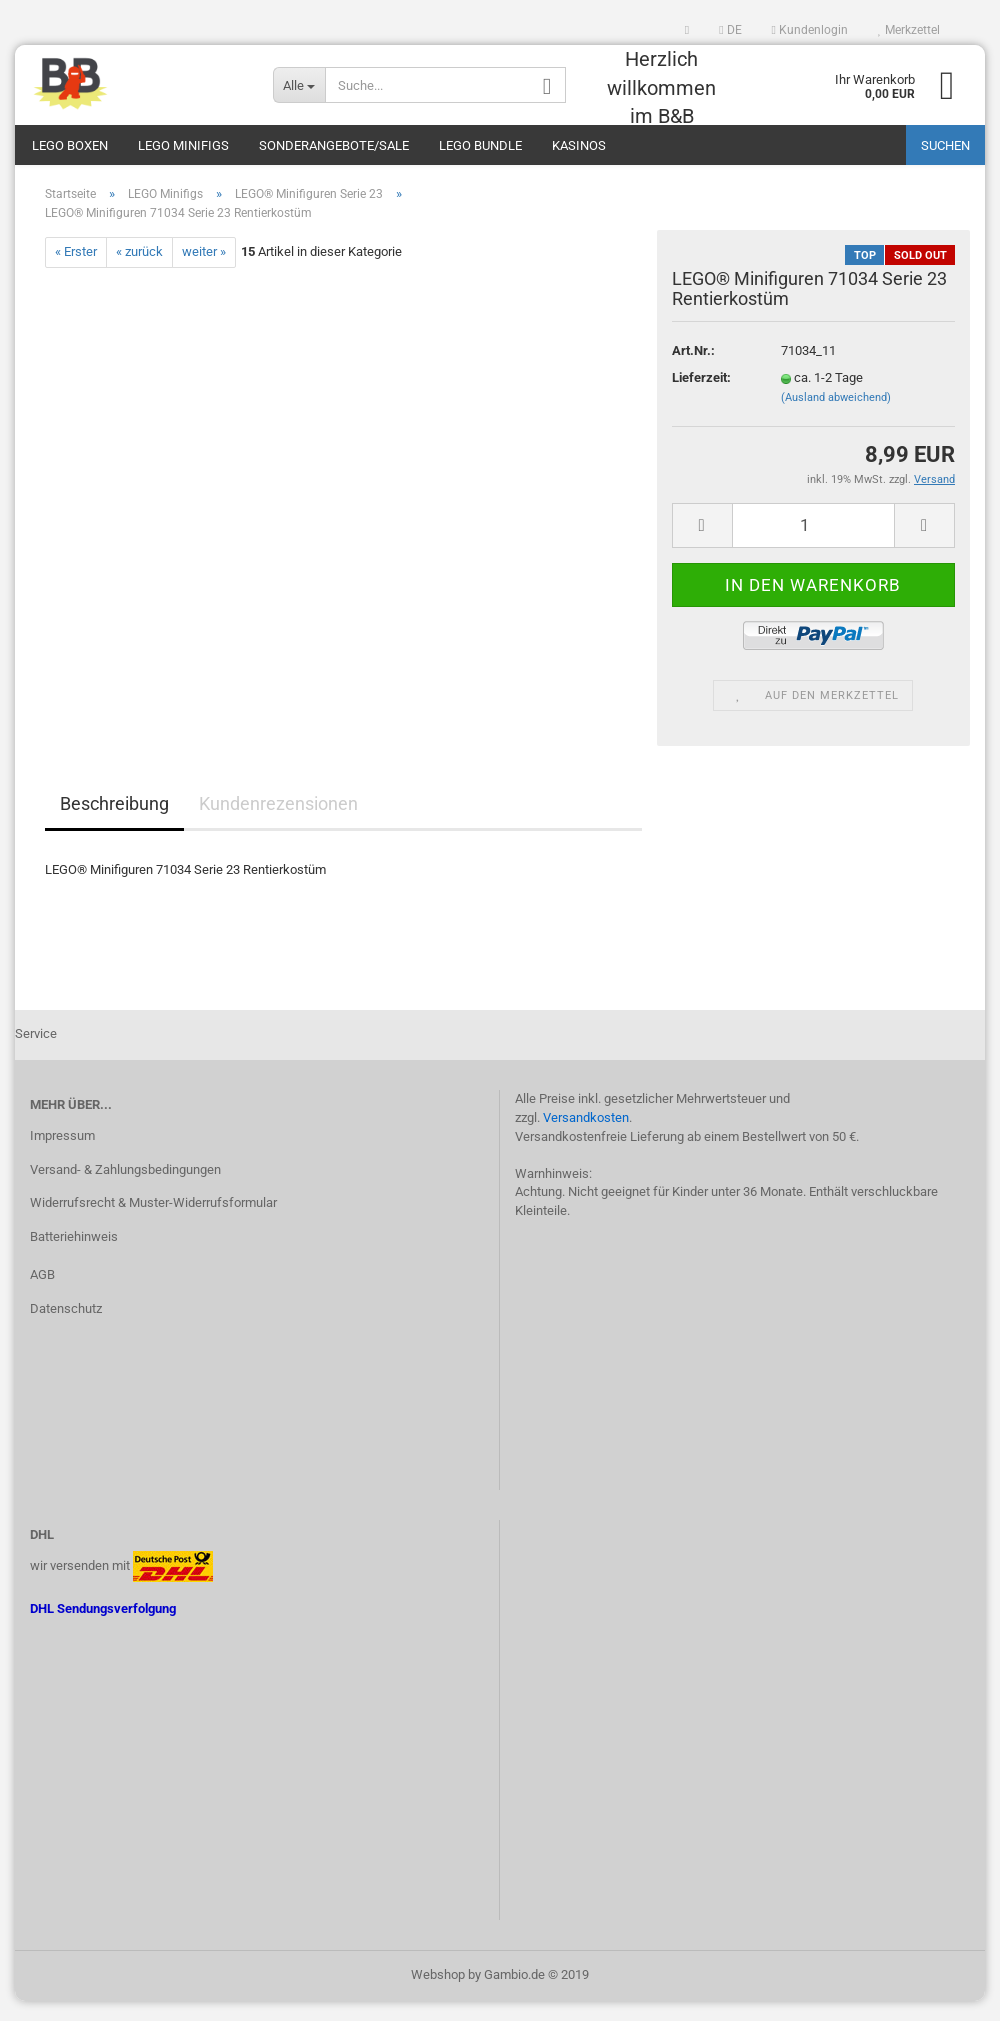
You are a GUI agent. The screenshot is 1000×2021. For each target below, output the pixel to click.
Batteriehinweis (74, 1256)
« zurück (139, 271)
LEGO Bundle (480, 145)
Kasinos (579, 145)
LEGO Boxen (70, 145)
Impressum (62, 1155)
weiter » (204, 271)
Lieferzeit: (701, 397)
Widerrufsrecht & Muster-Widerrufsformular (153, 1222)
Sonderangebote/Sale (334, 145)
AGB (42, 1294)
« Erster (76, 271)
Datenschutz (66, 1328)
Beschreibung (114, 823)
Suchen (945, 145)
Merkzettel (909, 30)
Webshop (438, 1994)
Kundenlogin (810, 30)
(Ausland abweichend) (836, 417)
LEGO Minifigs (183, 145)
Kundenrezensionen (278, 823)
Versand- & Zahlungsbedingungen (125, 1188)
